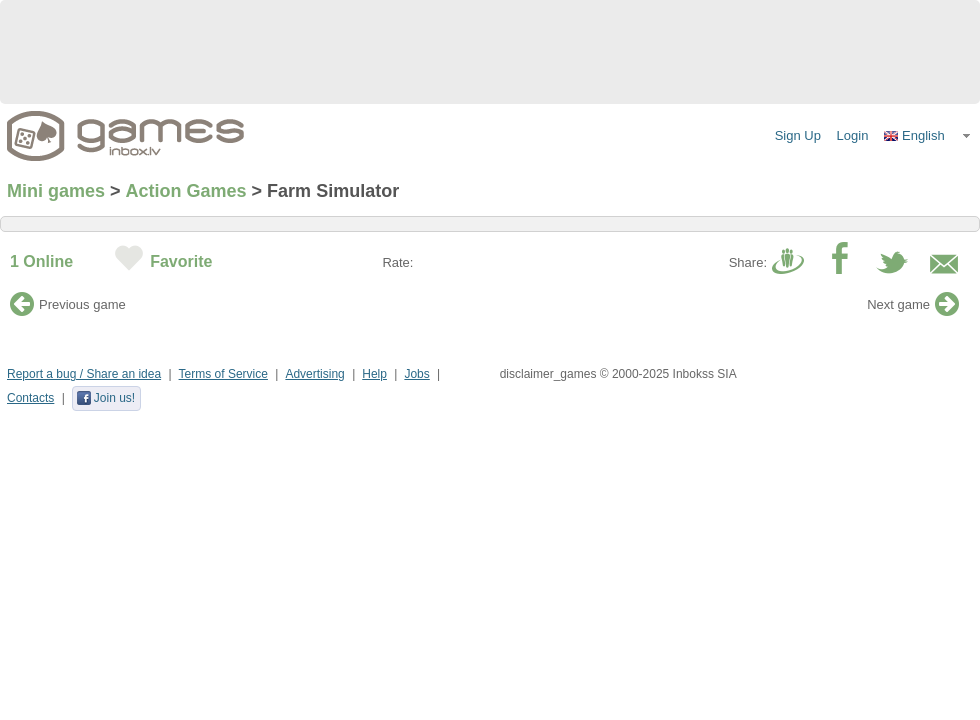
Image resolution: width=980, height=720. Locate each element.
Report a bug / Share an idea (84, 374)
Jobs (416, 374)
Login (853, 135)
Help (374, 374)
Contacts (30, 398)
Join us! (105, 398)
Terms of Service (223, 374)
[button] (928, 136)
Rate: (397, 262)
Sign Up (798, 135)
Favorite (181, 261)
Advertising (314, 374)
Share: (748, 262)
